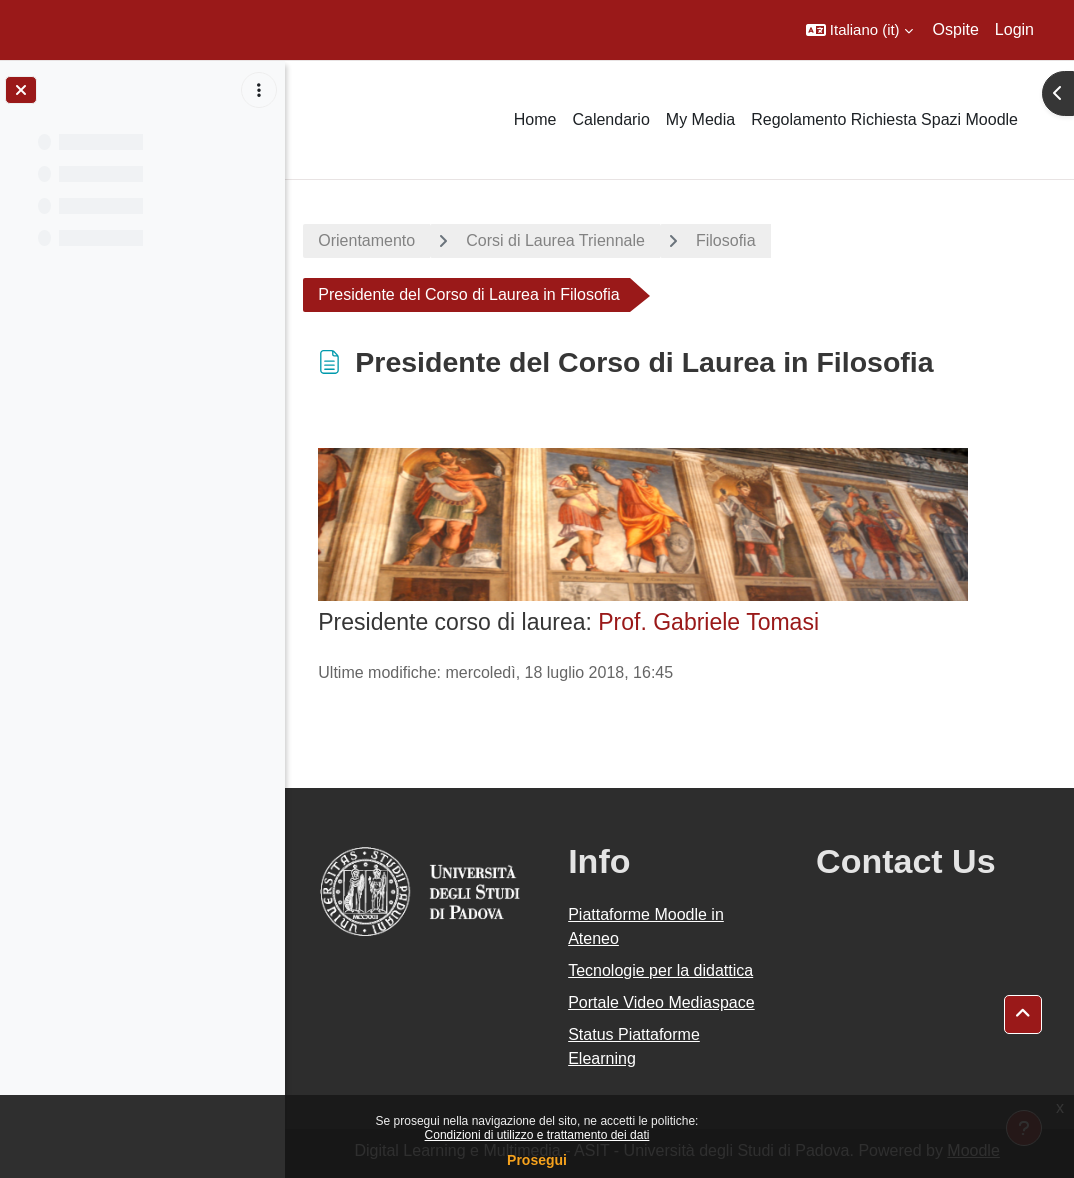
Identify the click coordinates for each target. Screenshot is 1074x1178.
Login (1014, 29)
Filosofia (731, 240)
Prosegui (537, 1160)
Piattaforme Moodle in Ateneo (649, 926)
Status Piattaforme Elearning (637, 1046)
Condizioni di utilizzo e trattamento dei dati (537, 1135)
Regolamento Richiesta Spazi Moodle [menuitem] (884, 119)
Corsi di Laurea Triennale (560, 240)
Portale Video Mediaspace (664, 1002)
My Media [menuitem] (700, 119)
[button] (859, 30)
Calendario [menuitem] (610, 119)
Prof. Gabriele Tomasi (713, 622)
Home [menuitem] (535, 119)
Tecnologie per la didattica (663, 970)
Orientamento (371, 240)
